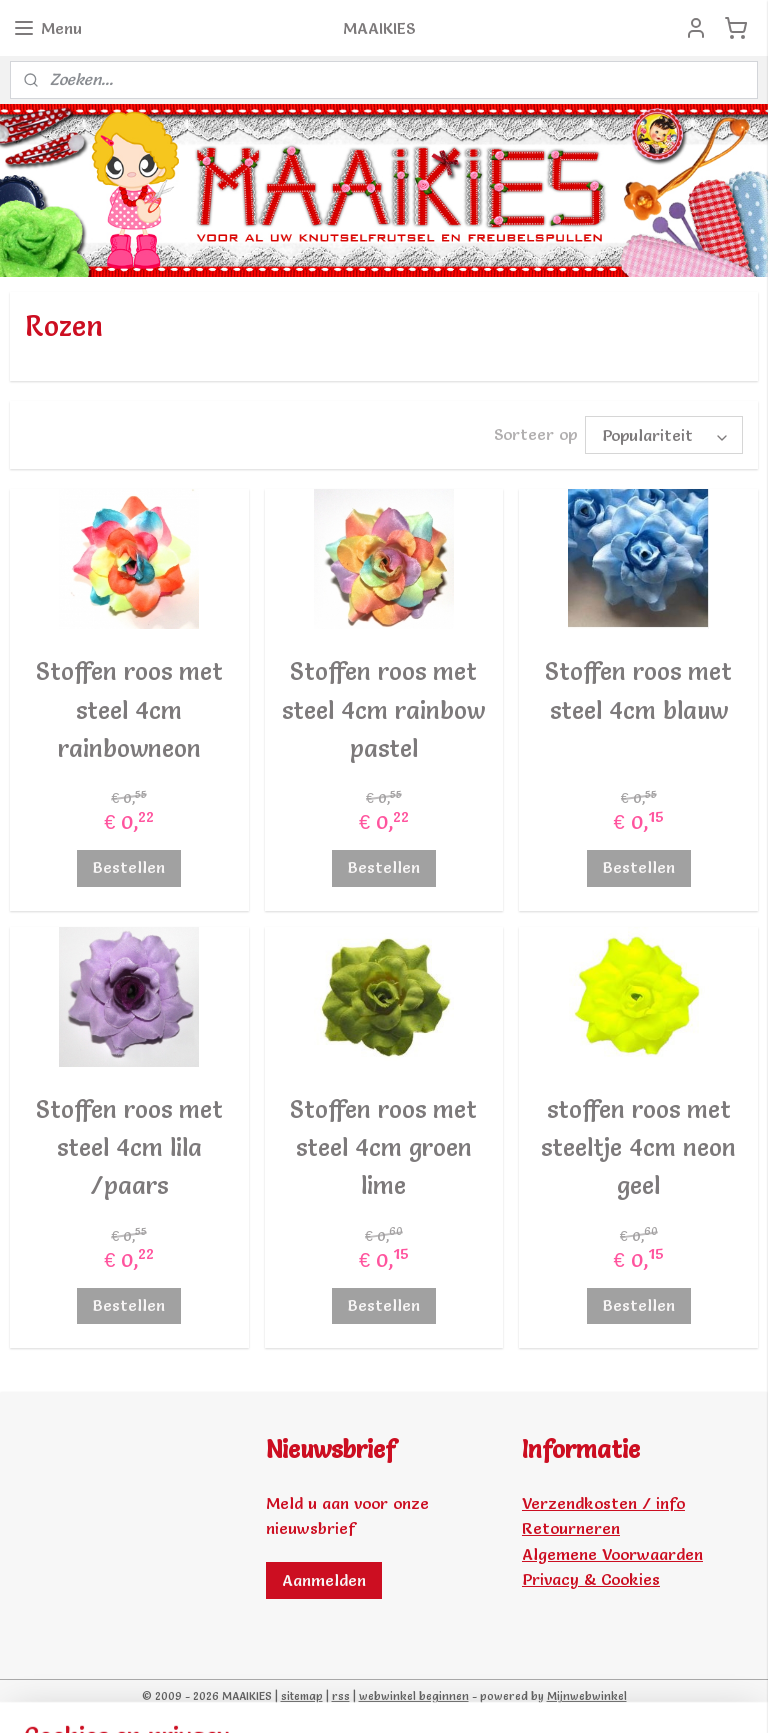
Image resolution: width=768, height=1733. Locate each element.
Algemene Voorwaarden (612, 1554)
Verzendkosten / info (603, 1503)
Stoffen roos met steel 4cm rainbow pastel (383, 710)
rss (341, 1696)
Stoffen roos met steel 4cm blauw (638, 690)
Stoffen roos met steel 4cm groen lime (383, 1148)
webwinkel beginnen (414, 1696)
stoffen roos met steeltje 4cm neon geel (638, 1148)
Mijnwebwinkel (587, 1696)
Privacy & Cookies (591, 1579)
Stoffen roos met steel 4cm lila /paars (129, 1148)
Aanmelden (324, 1580)
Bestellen (129, 868)
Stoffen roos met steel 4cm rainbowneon (129, 710)
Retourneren (571, 1528)
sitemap (302, 1696)
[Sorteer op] (664, 435)
